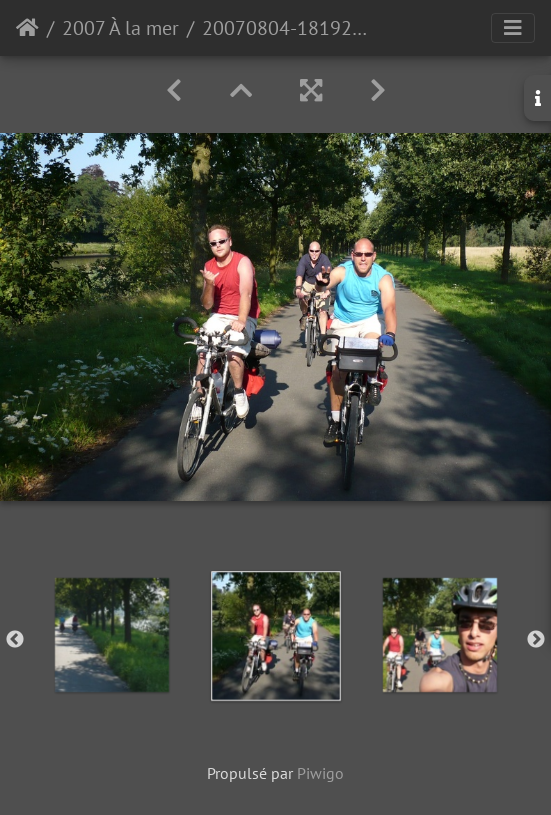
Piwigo (320, 773)
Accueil (27, 28)
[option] (112, 635)
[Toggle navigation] (513, 28)
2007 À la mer (120, 28)
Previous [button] (15, 640)
